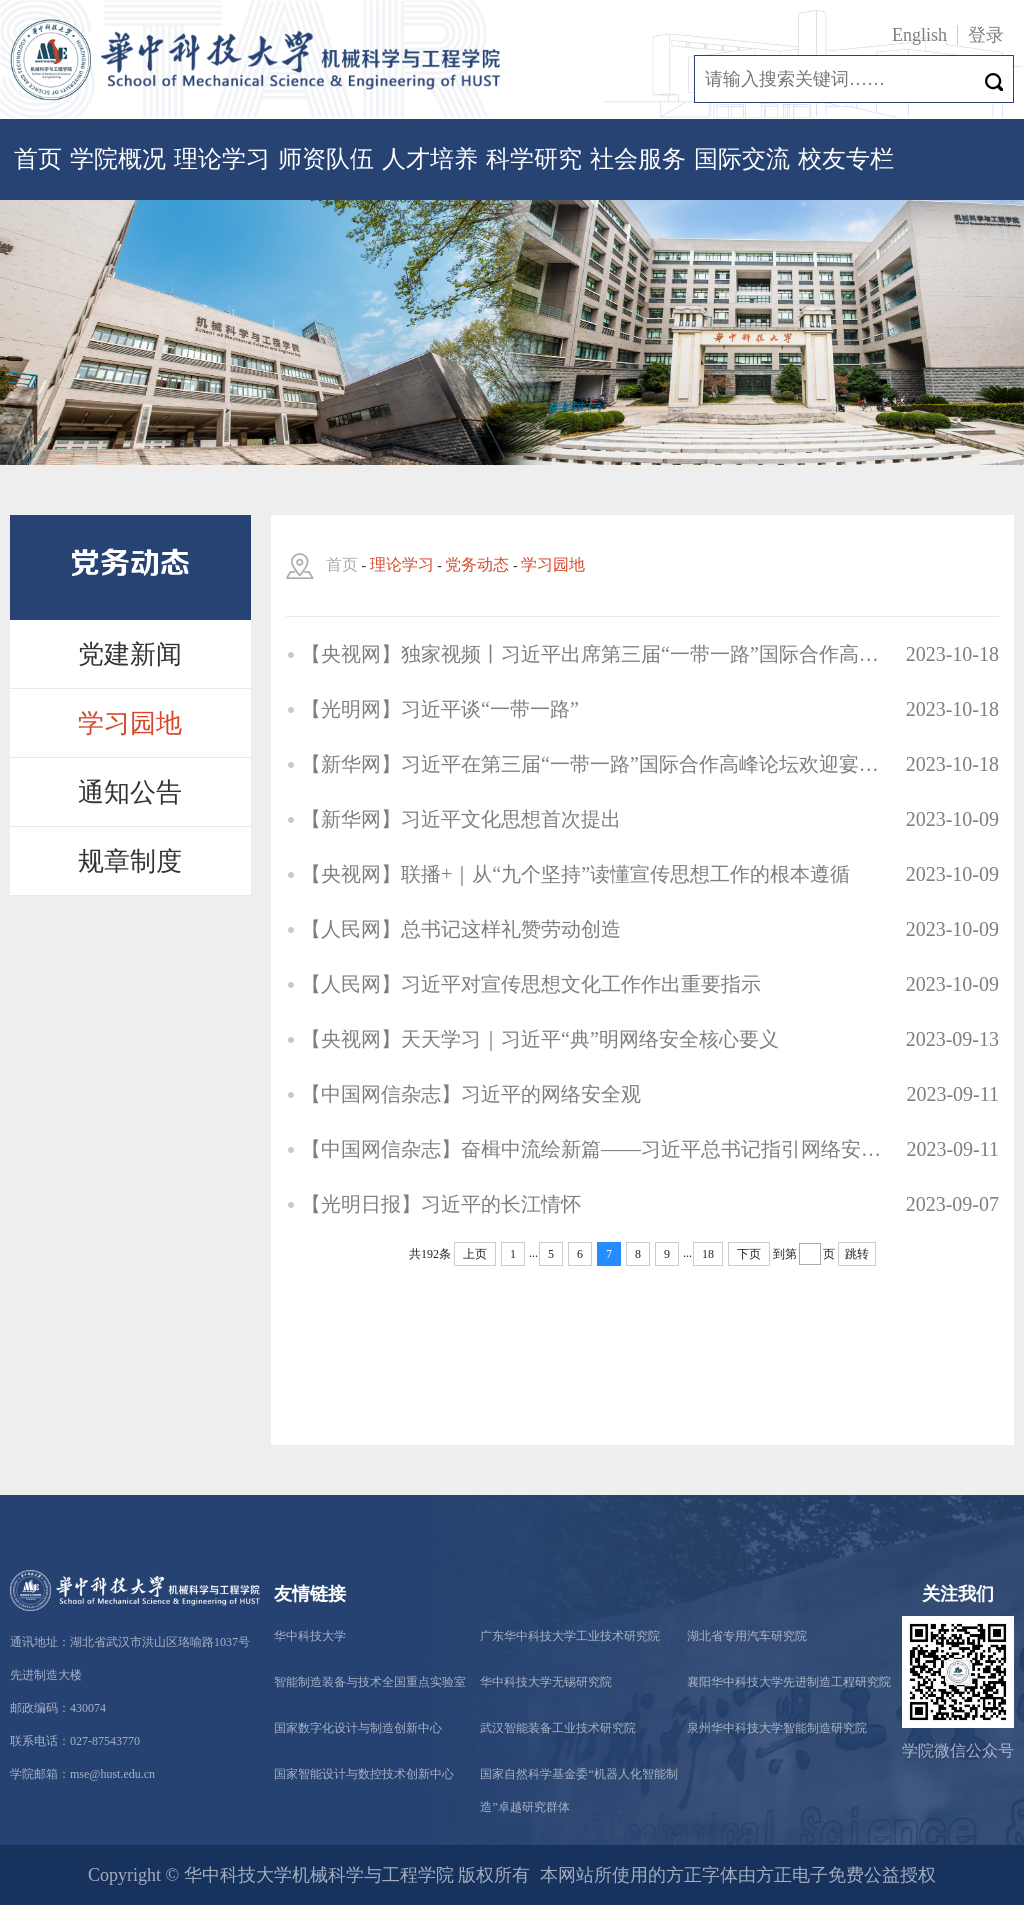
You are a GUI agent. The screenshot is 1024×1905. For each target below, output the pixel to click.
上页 (475, 1254)
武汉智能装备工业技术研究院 (558, 1728)
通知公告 (130, 792)
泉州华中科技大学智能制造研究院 (777, 1728)
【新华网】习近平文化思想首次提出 (461, 819)
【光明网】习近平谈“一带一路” (440, 709)
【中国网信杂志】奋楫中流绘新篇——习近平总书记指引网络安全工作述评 (597, 1149)
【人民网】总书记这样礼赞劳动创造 (461, 929)
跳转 (857, 1254)
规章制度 (130, 861)
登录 (986, 35)
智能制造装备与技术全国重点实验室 (370, 1682)
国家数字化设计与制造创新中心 (358, 1728)
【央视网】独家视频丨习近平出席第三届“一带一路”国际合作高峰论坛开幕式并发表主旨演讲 (597, 654)
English (919, 35)
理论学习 (222, 159)
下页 (749, 1254)
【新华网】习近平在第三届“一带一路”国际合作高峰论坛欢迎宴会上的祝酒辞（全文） (597, 764)
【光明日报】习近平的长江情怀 (441, 1204)
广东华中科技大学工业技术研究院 (570, 1636)
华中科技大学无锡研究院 (546, 1682)
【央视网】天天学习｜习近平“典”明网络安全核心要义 (540, 1039)
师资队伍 (326, 159)
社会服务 (638, 159)
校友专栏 (846, 159)
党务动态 (477, 564)
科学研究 (534, 159)
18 (708, 1254)
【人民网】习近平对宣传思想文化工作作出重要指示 (531, 984)
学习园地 (130, 723)
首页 (38, 159)
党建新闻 (130, 654)
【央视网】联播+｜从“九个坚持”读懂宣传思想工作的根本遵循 (575, 874)
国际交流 (742, 159)
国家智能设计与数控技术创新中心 (364, 1774)
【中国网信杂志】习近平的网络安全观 (471, 1094)
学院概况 (118, 159)
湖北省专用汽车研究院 (747, 1636)
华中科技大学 (310, 1636)
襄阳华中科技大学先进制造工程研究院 (789, 1682)
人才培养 (430, 159)
